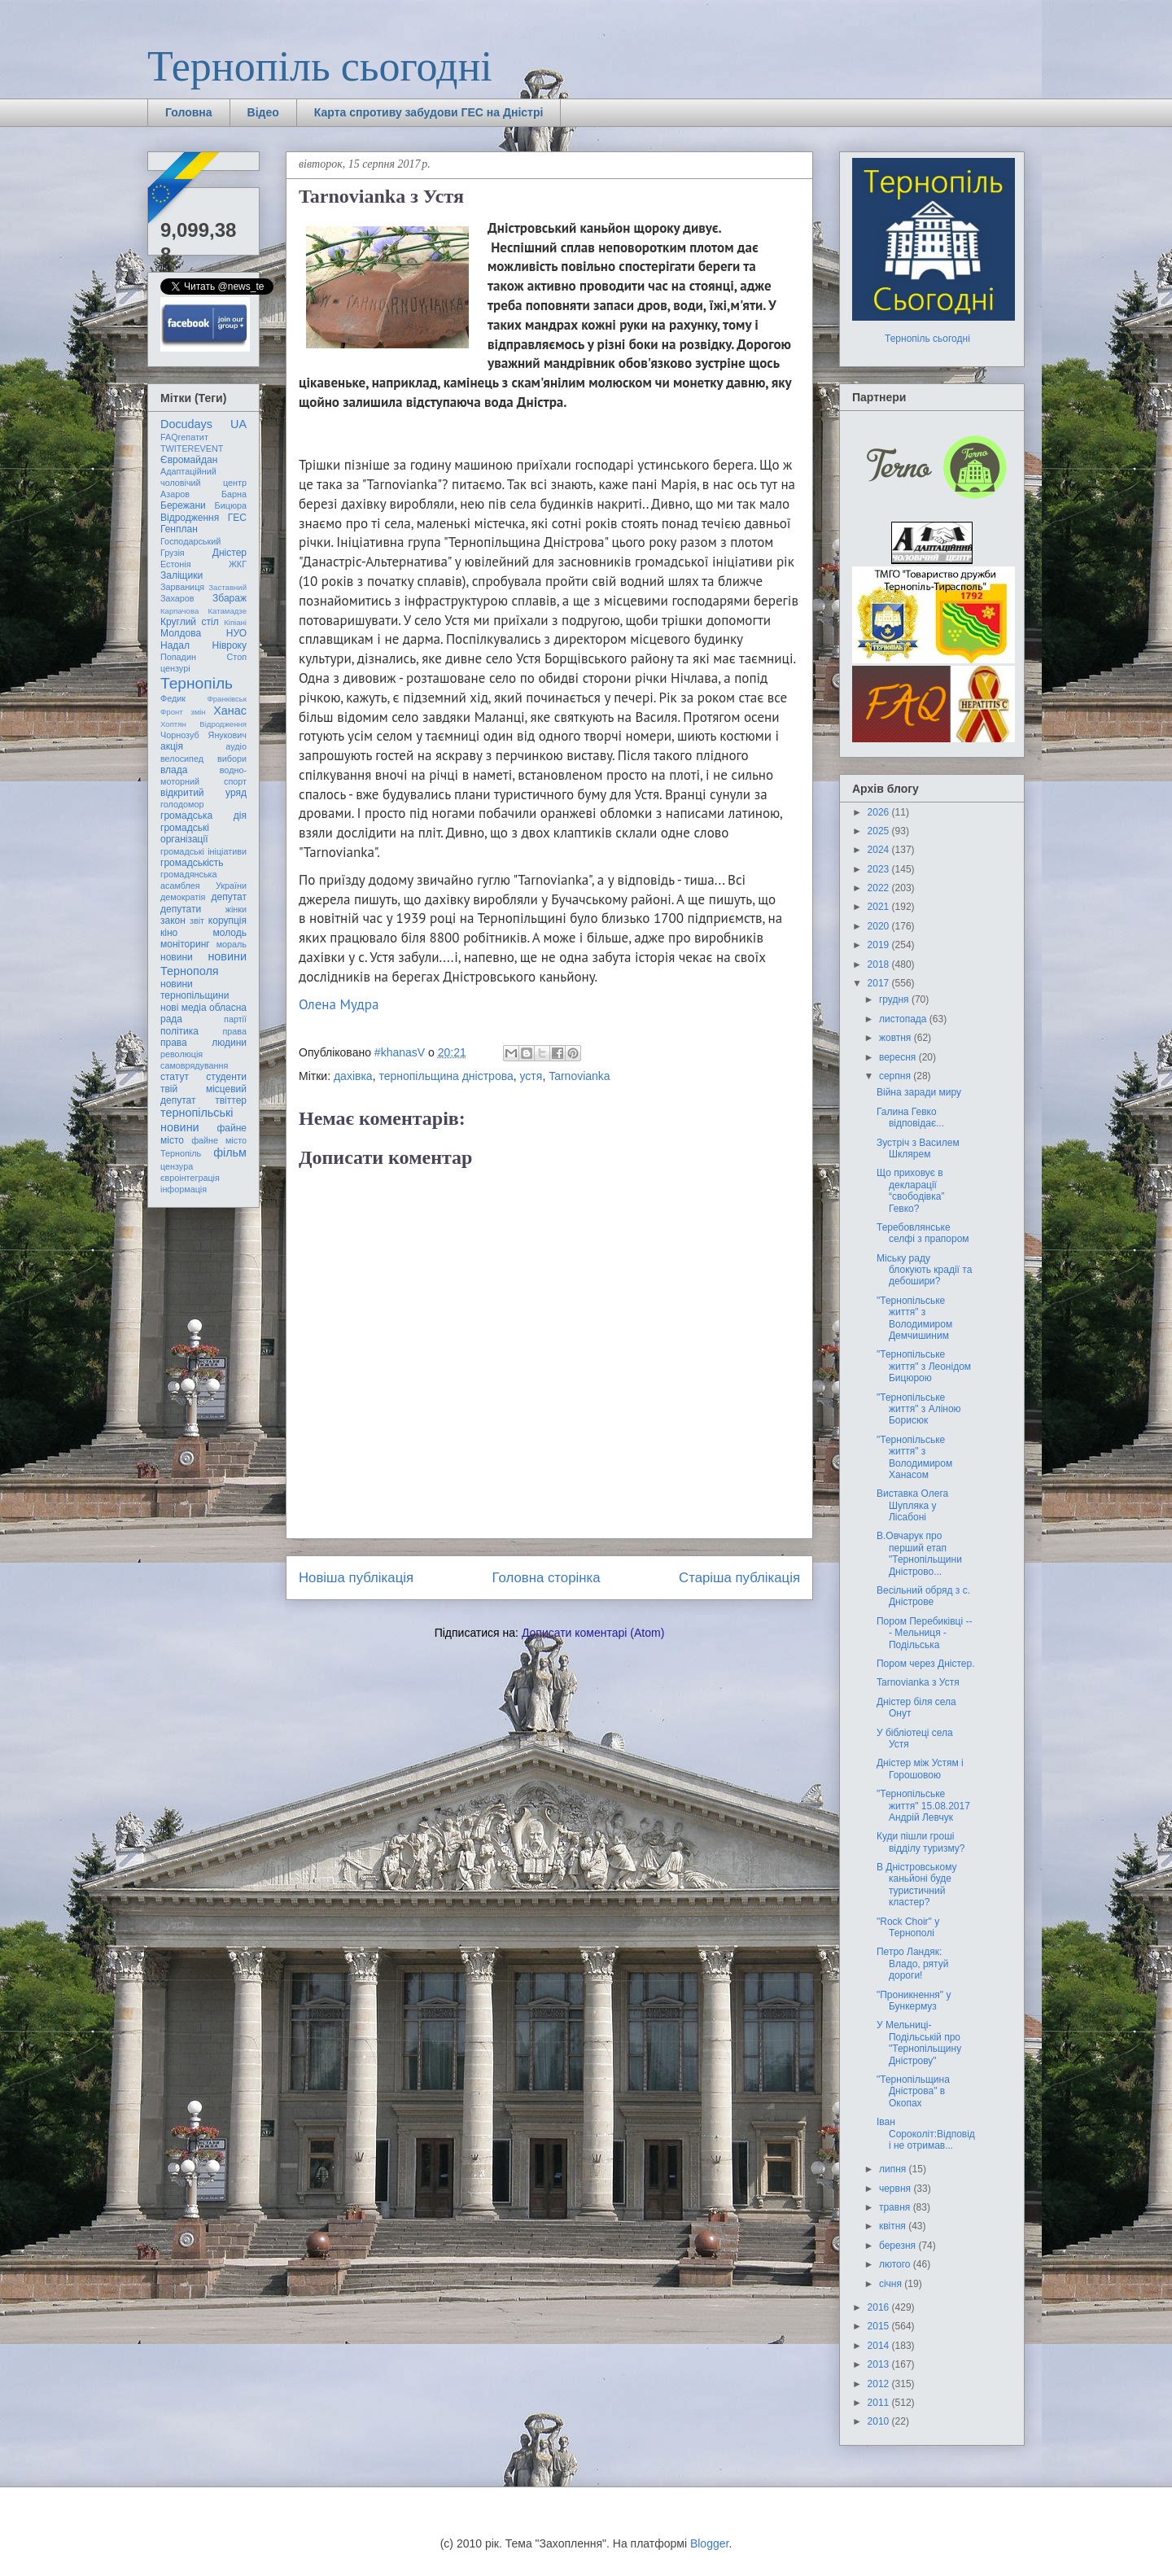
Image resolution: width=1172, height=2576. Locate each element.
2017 (880, 983)
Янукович (227, 735)
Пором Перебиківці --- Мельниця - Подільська (924, 1633)
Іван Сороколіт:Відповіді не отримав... (926, 2133)
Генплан (179, 529)
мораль (231, 944)
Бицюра (231, 505)
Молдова (180, 633)
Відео (263, 112)
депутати (180, 909)
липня (894, 2169)
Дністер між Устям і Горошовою (920, 1768)
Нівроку (229, 645)
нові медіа (183, 1007)
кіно (168, 932)
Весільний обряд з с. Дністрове (923, 1596)
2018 (880, 964)
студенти (226, 1076)
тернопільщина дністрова (445, 1075)
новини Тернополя (203, 963)
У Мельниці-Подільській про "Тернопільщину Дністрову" (919, 2042)
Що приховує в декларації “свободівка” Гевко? (910, 1190)
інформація (183, 1189)
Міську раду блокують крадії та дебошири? (924, 1270)
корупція (227, 920)
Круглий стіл (189, 622)
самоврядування (194, 1065)
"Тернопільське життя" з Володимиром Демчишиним (914, 1318)
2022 (880, 888)
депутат (229, 897)
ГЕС (237, 517)
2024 (880, 849)
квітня (893, 2226)
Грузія (172, 553)
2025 (880, 831)
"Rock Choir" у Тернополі (908, 1927)
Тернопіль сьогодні (319, 66)
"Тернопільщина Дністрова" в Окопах (913, 2091)
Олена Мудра (338, 1004)
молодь (230, 932)
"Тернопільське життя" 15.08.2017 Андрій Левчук (923, 1805)
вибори (232, 758)
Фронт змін (183, 711)
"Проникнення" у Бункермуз (914, 2000)
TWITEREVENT (191, 448)
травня (896, 2207)
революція (181, 1054)
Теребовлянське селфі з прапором (923, 1233)
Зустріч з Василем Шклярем (918, 1148)
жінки (236, 909)
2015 (880, 2326)
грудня (895, 999)
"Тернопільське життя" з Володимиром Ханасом (914, 1457)
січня (891, 2284)
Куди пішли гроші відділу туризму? (920, 1841)
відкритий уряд (203, 792)
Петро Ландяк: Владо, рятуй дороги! (912, 1963)
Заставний (227, 587)
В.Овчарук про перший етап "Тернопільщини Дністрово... (919, 1553)
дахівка (353, 1075)
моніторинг (185, 944)
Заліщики (181, 575)
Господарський (190, 541)
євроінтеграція (190, 1178)
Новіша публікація (356, 1577)
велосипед (181, 758)
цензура (176, 1166)
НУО (236, 633)
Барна (234, 494)
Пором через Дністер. (926, 1663)
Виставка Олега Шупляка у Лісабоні (912, 1505)
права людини (203, 1042)
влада (173, 770)
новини (176, 957)
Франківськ (227, 698)
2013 (880, 2364)
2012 (880, 2384)
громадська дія (203, 815)
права (235, 1031)
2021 (880, 906)
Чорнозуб (179, 735)
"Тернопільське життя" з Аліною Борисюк (919, 1409)
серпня (896, 1076)
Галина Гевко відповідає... (910, 1117)
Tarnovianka (579, 1075)
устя (531, 1075)
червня (896, 2188)
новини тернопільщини (194, 989)
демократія (182, 897)
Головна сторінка (546, 1577)
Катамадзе (227, 610)
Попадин (178, 657)
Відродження (189, 517)
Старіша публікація (739, 1577)
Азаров (175, 494)
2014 (880, 2345)
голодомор (181, 804)
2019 (880, 945)
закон (173, 920)
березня (898, 2245)
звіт (197, 920)
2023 (880, 869)
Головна (188, 112)
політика (179, 1031)
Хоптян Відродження (203, 723)
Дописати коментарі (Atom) (593, 1632)
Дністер (229, 552)
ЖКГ (238, 564)
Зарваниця (182, 587)
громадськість (192, 862)
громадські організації (184, 833)
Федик (173, 698)
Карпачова (179, 610)
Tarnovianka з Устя (918, 1682)
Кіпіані (235, 622)
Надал (175, 645)
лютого (896, 2264)
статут (174, 1076)
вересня (899, 1057)
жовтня (896, 1037)
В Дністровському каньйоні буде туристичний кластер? (917, 1884)
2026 (880, 812)
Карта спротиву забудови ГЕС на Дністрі (429, 112)
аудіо (236, 746)
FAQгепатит (184, 437)
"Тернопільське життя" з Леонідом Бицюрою (924, 1366)
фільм (230, 1152)
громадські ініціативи (203, 851)
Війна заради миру (919, 1092)
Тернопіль (196, 683)
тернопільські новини (196, 1119)
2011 (880, 2402)
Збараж (229, 598)
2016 (880, 2307)
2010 (880, 2421)
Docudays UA (203, 424)
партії (235, 1019)
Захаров (177, 598)
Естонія (175, 564)
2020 (880, 926)
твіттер (231, 1100)
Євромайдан (188, 460)
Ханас (230, 710)
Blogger (709, 2543)
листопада (904, 1019)
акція (171, 746)
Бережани (183, 505)
